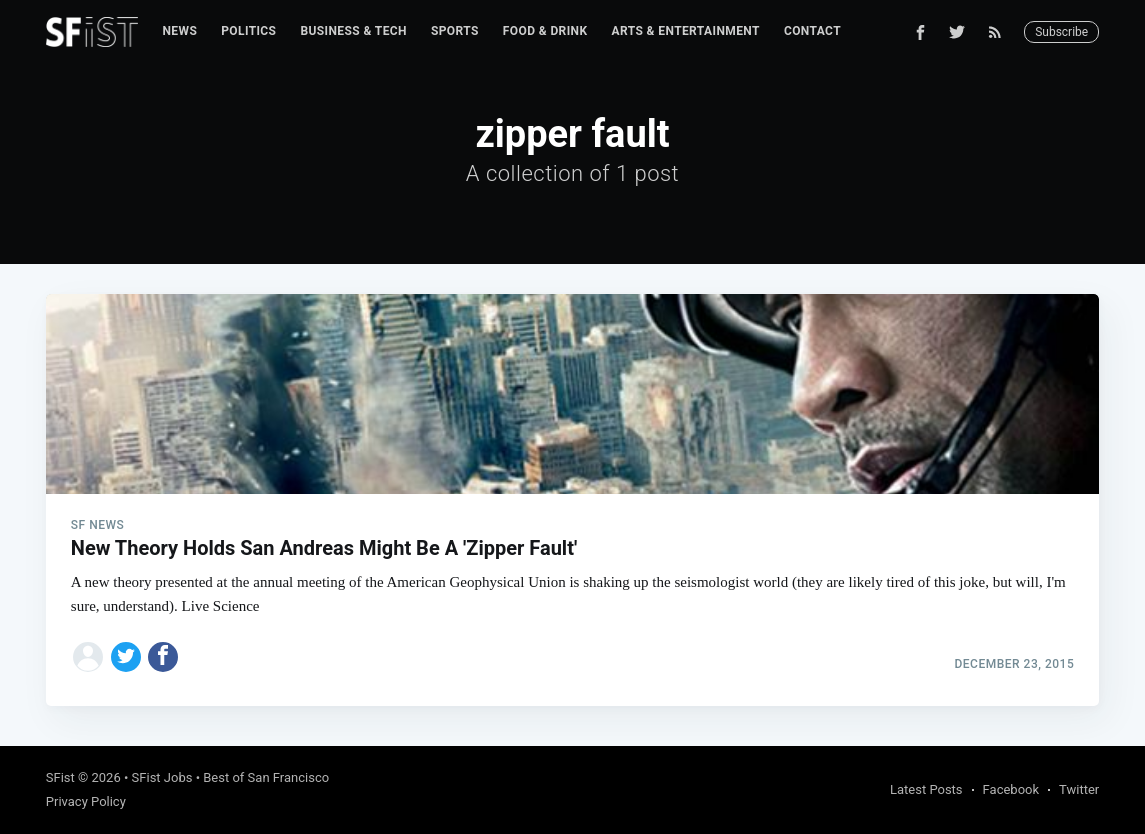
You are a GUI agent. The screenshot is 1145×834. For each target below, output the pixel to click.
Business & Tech (353, 31)
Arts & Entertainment (686, 31)
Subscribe (1061, 32)
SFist (60, 777)
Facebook (1011, 789)
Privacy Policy (86, 801)
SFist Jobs (162, 777)
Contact (812, 31)
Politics (248, 31)
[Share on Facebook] (163, 657)
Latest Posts (926, 789)
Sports (455, 31)
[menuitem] (179, 31)
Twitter (1079, 789)
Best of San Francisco (266, 777)
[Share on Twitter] (126, 657)
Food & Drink (545, 31)
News (179, 31)
